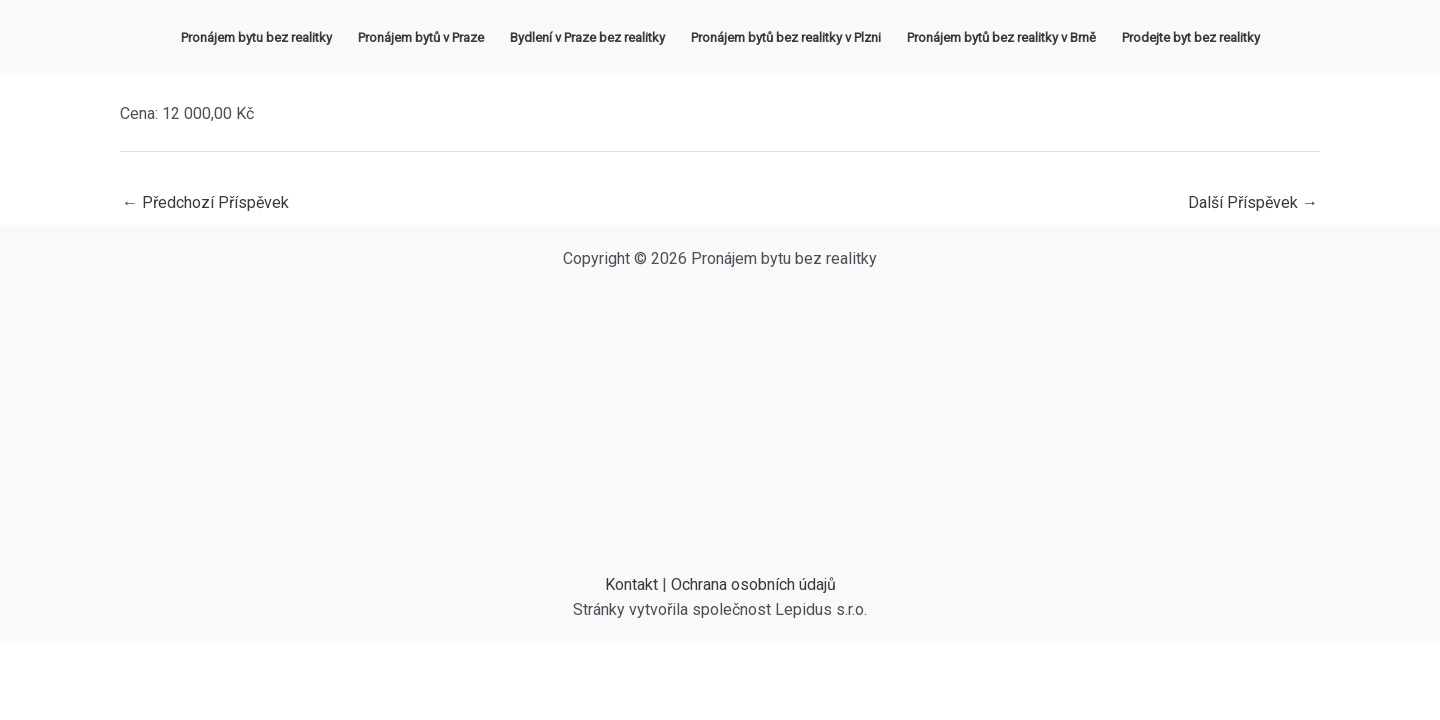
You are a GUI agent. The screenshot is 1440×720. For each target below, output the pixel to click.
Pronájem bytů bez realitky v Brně (1001, 37)
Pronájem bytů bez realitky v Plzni (786, 37)
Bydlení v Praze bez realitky (587, 37)
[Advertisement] (720, 422)
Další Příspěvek (1253, 202)
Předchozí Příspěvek (205, 202)
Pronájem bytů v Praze (421, 37)
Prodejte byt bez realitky (1191, 37)
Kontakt (631, 584)
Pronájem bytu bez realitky (256, 37)
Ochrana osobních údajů (753, 584)
